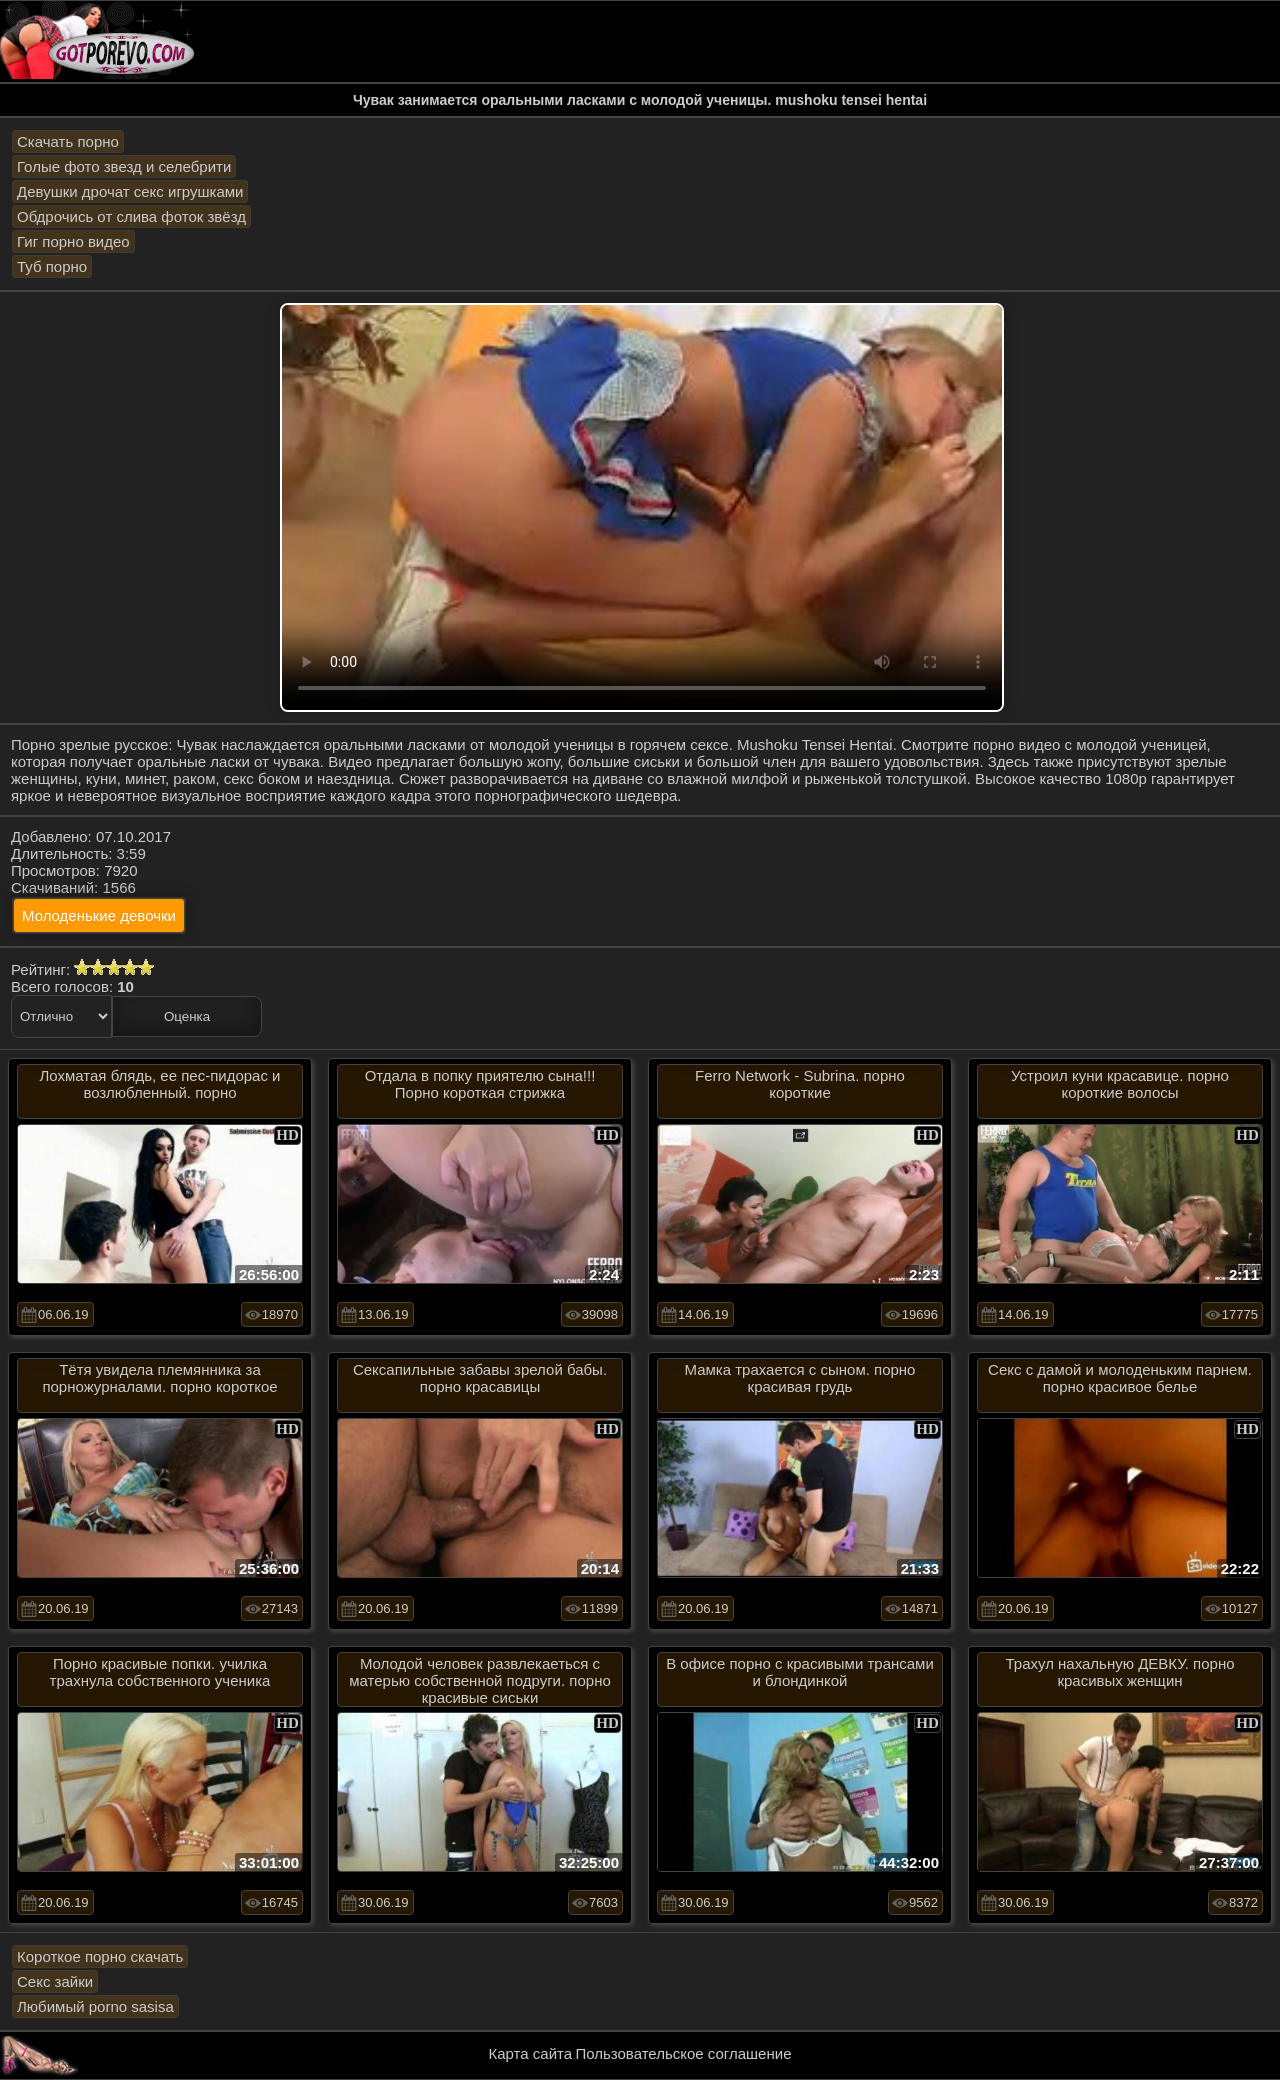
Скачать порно (68, 141)
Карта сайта (531, 2053)
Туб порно (52, 266)
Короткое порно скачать (100, 1956)
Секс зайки (55, 1981)
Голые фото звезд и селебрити (124, 166)
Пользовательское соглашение (683, 2053)
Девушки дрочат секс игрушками (130, 191)
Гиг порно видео (73, 241)
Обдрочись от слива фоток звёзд (131, 216)
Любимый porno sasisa (95, 2006)
